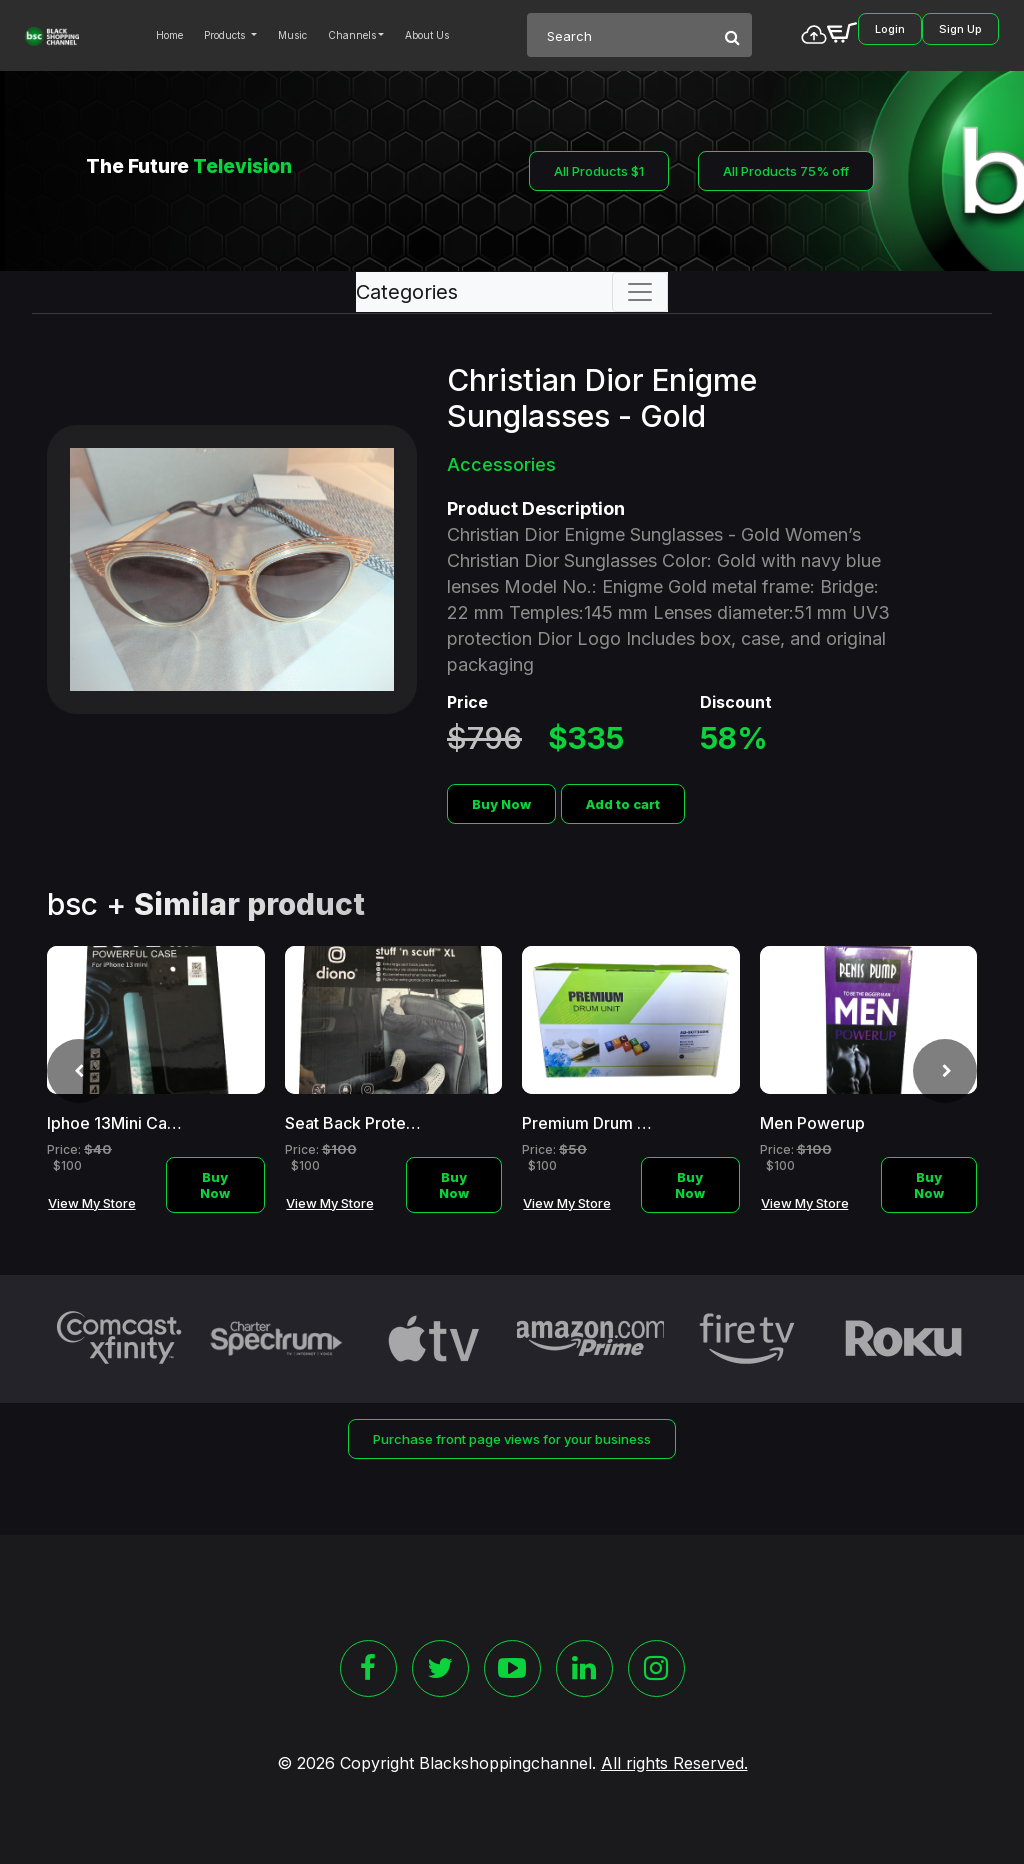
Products (226, 35)
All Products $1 (599, 171)
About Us (427, 35)
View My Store (92, 1203)
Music (292, 35)
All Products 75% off (786, 171)
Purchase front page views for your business (512, 1439)
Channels (352, 35)
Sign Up (960, 29)
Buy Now (501, 804)
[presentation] (79, 1071)
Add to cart (623, 804)
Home (169, 35)
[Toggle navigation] (640, 292)
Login (890, 29)
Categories (407, 292)
